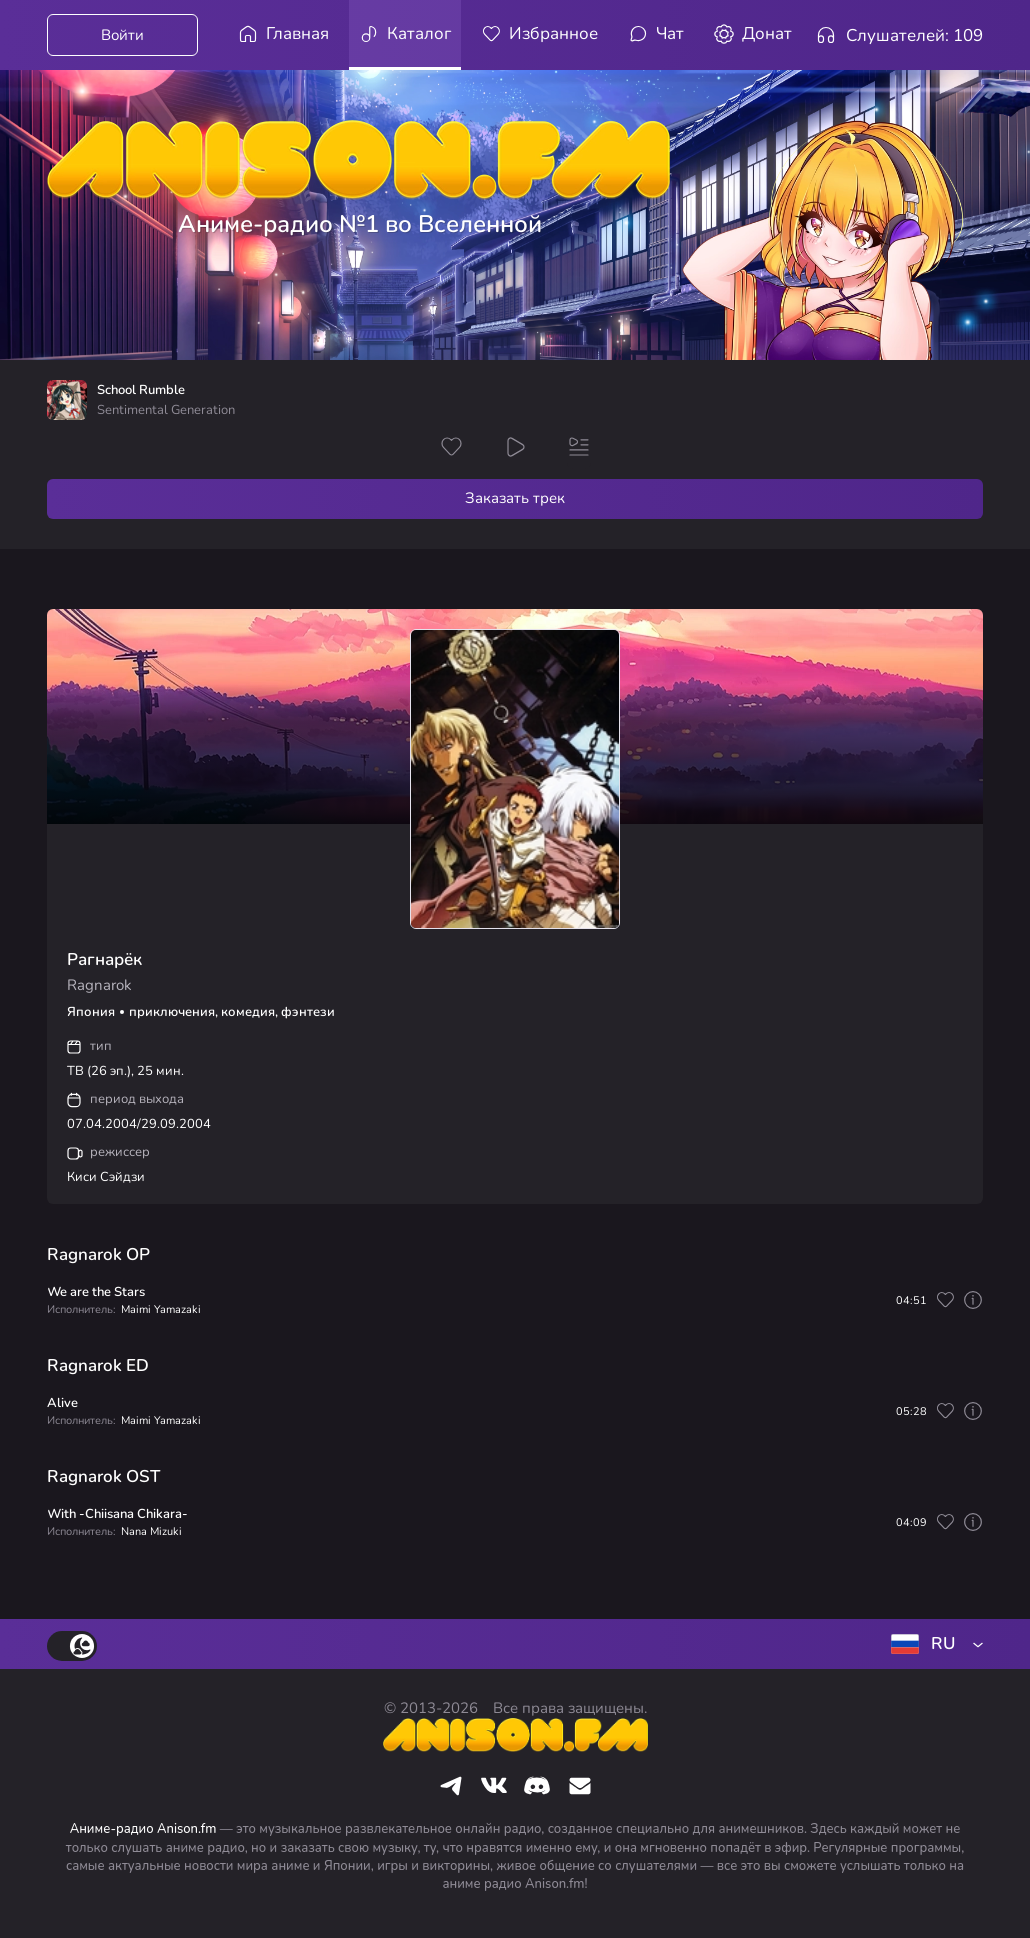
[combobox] (933, 1644)
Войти (122, 35)
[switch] (72, 1646)
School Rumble (141, 390)
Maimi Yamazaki (161, 1309)
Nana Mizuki (151, 1531)
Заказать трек (515, 498)
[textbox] (933, 1644)
